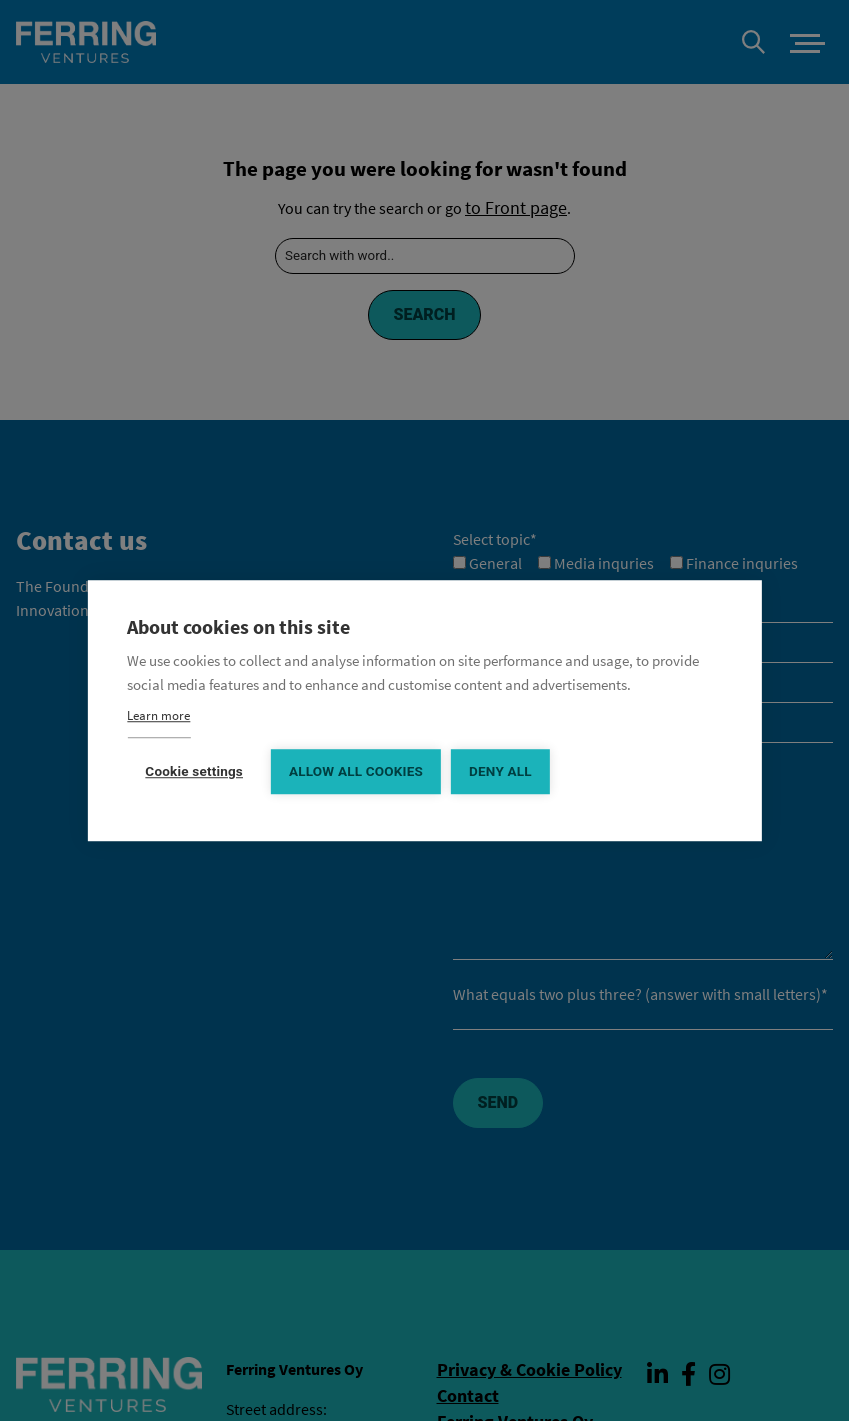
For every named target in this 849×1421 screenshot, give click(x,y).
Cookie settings (194, 770)
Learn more (158, 714)
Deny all (500, 770)
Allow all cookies (356, 770)
